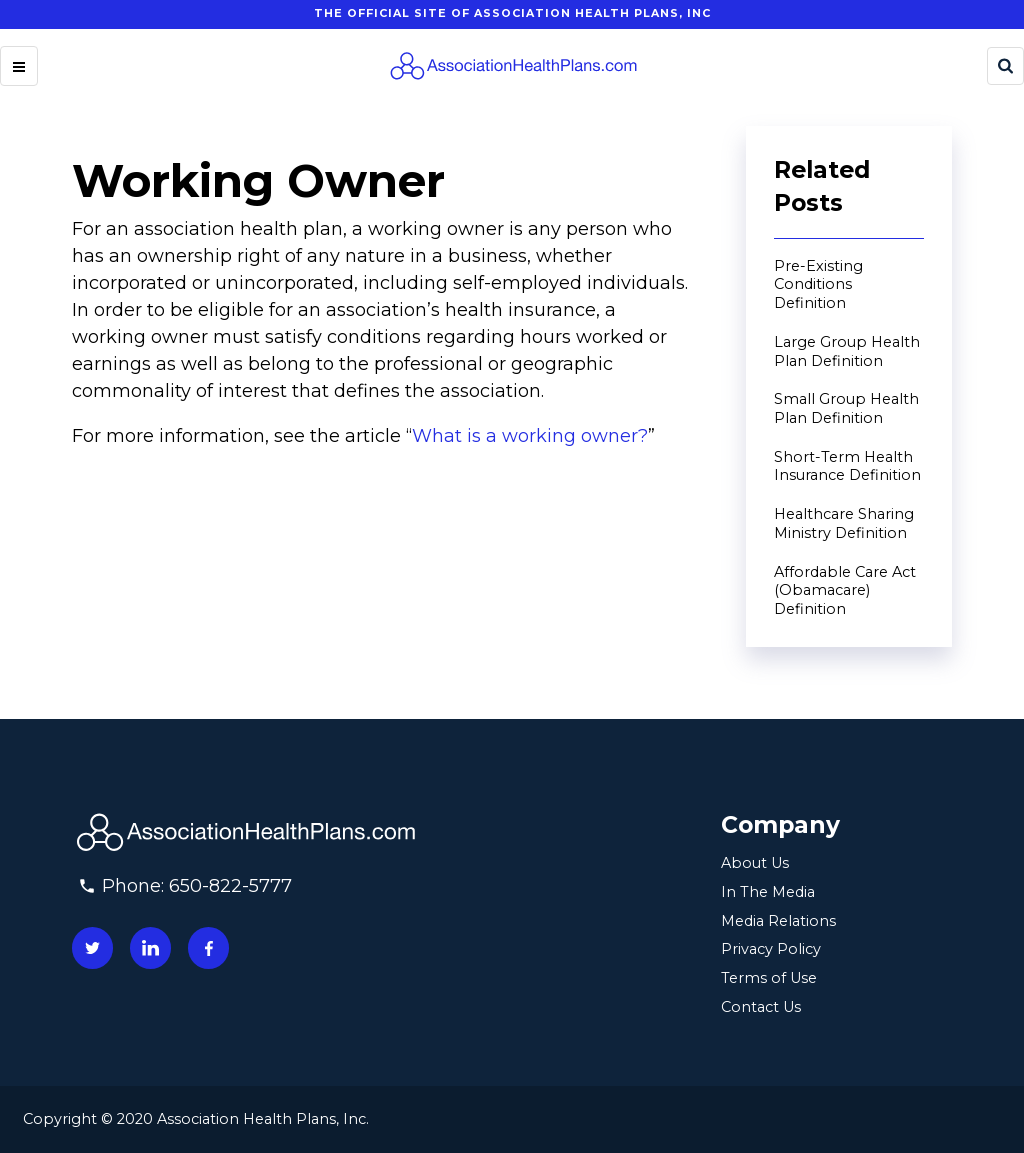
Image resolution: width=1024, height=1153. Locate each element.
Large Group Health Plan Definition (847, 351)
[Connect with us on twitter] (92, 947)
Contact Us (761, 1007)
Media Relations (778, 921)
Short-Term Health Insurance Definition (847, 466)
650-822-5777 (230, 886)
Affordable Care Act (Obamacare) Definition (845, 590)
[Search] (1005, 66)
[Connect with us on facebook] (208, 947)
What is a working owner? (530, 436)
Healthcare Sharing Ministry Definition (844, 523)
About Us (755, 863)
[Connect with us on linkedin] (150, 947)
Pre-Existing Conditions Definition (818, 284)
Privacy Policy (771, 949)
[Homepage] (513, 66)
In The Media (768, 892)
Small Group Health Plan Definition (846, 408)
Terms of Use (769, 978)
